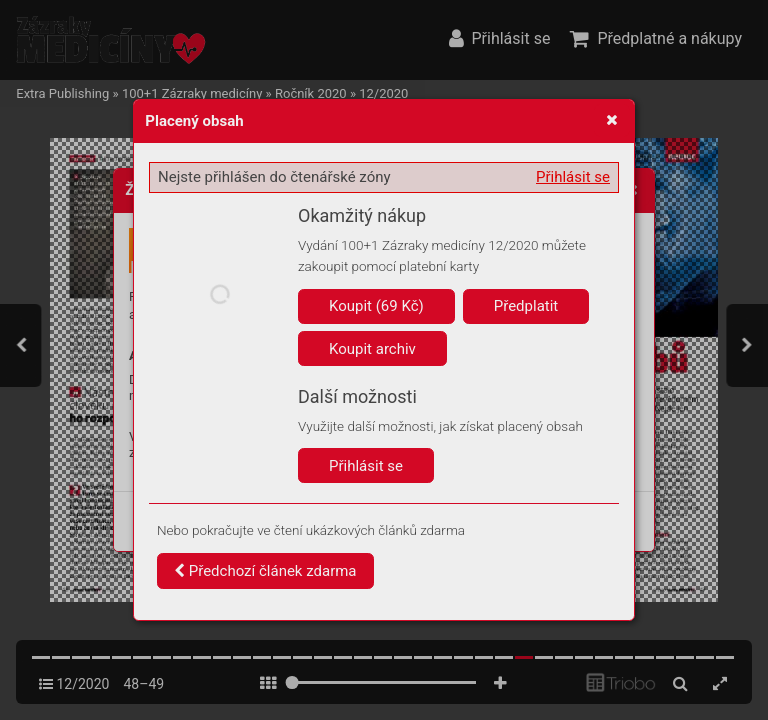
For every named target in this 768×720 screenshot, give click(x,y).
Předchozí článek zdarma (265, 571)
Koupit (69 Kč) (376, 306)
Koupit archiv (372, 349)
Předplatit (526, 306)
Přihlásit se (573, 177)
